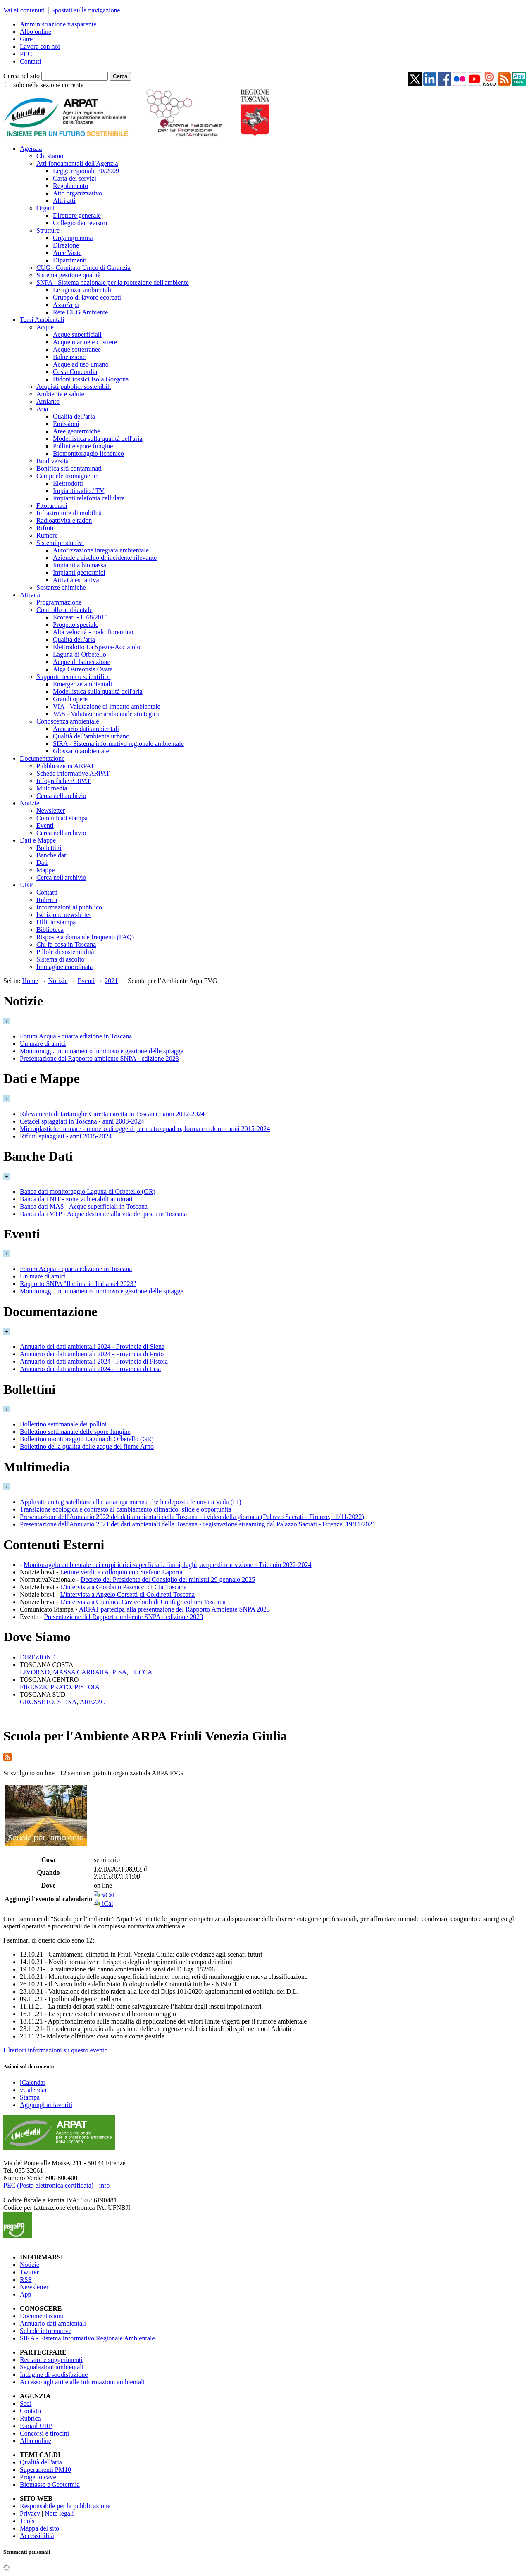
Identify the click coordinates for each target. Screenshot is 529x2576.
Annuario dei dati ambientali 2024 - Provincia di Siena (92, 1346)
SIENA (66, 1701)
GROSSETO (37, 1701)
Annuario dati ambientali (86, 728)
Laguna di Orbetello (79, 654)
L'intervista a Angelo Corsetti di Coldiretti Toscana (127, 1594)
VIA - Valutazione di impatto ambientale (106, 706)
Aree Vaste (67, 252)
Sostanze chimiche (61, 587)
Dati (42, 862)
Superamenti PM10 (45, 2469)
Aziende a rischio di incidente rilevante (105, 557)
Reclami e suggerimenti (51, 2359)
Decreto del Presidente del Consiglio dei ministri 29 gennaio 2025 (168, 1579)
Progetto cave (38, 2477)
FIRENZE (33, 1686)
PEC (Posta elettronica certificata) (48, 2185)
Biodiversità (52, 460)
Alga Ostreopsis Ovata (83, 669)
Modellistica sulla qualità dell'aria (98, 438)
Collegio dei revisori (80, 222)
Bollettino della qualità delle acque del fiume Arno (87, 1446)
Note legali (59, 2513)
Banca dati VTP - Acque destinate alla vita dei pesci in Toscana (103, 1213)
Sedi (25, 2403)
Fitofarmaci (51, 505)
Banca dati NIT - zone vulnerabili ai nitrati (76, 1198)
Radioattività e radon (64, 520)
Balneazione (69, 356)
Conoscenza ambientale (67, 721)
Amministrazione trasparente (58, 24)
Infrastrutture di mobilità (69, 513)
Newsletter (50, 810)
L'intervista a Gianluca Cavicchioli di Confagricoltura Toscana (142, 1601)
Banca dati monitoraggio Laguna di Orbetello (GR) (87, 1191)
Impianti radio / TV (79, 490)
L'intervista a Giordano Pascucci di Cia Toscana (123, 1586)
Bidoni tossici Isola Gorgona (91, 379)
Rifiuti (45, 527)
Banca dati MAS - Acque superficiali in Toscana (84, 1206)
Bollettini (48, 847)
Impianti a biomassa (79, 565)
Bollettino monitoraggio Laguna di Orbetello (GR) (87, 1439)
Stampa (30, 2097)
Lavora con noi (40, 46)
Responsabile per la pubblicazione (65, 2505)
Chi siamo (49, 156)
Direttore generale (77, 215)
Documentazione (42, 758)
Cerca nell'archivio (61, 795)
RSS (25, 2279)
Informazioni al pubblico (69, 907)
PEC (26, 53)
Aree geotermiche (76, 431)
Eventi (45, 825)
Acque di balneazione (81, 661)
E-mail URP (36, 2425)
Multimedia (51, 788)
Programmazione (58, 602)
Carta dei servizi (74, 178)
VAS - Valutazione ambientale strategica (106, 713)
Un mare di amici (43, 1043)
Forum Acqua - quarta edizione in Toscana (76, 1036)
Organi (45, 208)
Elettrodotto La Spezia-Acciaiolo (96, 646)
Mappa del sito (39, 2528)
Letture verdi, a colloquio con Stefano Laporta (121, 1572)
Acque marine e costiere (85, 341)
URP (26, 884)
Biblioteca (50, 929)
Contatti (30, 61)
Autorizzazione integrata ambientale (101, 550)
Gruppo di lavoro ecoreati (87, 297)
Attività (30, 594)
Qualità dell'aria (74, 416)
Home (30, 980)
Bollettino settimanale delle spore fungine (75, 1431)
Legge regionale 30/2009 (86, 170)
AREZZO (93, 1701)
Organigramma (73, 237)
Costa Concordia (75, 371)
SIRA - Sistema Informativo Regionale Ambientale (87, 2338)
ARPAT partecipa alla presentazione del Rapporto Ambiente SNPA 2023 (174, 1609)
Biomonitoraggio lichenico (88, 453)
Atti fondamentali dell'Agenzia (77, 163)
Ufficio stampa (56, 922)
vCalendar (33, 2089)
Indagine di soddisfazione (54, 2374)
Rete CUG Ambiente (80, 312)
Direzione (66, 245)
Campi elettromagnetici (67, 475)
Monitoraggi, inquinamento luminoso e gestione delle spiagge (101, 1051)
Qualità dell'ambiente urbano (91, 736)
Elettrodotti (68, 483)
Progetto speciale (75, 624)
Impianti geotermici (79, 572)
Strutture (48, 230)
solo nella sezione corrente (48, 84)
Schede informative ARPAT (73, 773)
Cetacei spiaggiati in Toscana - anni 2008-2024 (82, 1121)
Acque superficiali (77, 334)
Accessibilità (37, 2535)
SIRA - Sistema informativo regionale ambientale (118, 743)
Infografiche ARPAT (63, 780)
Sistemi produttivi (60, 542)
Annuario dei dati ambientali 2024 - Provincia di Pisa (90, 1368)
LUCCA (141, 1672)
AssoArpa (66, 304)
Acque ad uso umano (81, 364)
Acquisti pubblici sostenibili (73, 386)
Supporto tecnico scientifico (73, 676)
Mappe (45, 870)
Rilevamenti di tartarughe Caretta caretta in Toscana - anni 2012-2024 (112, 1113)
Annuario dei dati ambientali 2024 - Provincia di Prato (92, 1353)
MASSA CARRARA (81, 1672)
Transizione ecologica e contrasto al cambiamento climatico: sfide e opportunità (125, 1509)
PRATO (60, 1686)
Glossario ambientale (81, 751)
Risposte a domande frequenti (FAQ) (85, 936)
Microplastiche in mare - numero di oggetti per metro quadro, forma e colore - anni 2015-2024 (145, 1128)
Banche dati (52, 855)
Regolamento (70, 185)
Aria (42, 408)
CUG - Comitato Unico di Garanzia (83, 267)
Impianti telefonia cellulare (88, 498)
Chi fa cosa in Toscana (66, 944)
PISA (119, 1672)
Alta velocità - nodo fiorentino (93, 632)
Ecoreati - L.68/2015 (80, 617)
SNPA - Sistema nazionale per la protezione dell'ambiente (112, 282)
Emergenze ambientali (82, 684)
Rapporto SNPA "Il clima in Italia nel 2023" (78, 1283)
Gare (26, 39)
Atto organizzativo (77, 193)
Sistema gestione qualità (68, 275)
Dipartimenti (70, 260)
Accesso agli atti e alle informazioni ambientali (82, 2382)
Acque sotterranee (77, 349)
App (25, 2294)
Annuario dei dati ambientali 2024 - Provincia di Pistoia (94, 1361)
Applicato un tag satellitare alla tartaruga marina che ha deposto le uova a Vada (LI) (130, 1501)
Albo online (35, 31)
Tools (27, 2520)
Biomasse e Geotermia (50, 2484)
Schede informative (45, 2330)
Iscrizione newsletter (63, 914)
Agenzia (31, 148)
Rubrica (46, 899)
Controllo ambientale (64, 609)
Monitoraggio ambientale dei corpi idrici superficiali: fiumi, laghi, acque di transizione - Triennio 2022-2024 (167, 1564)
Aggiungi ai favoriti (46, 2104)
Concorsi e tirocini (44, 2433)
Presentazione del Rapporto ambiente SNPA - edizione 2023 (99, 1058)
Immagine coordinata (64, 966)
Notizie (29, 803)
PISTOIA (87, 1686)
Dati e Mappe (38, 840)
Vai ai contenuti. (24, 10)
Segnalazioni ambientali (51, 2367)
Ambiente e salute (60, 394)
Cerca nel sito (21, 75)
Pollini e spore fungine (83, 446)
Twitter (29, 2272)
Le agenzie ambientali (82, 289)
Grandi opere (70, 698)
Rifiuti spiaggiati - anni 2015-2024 (66, 1136)
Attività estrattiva (76, 579)
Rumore (47, 535)
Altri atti (64, 200)
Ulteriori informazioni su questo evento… (58, 2050)
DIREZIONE (37, 1657)
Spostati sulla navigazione (85, 10)
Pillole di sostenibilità (65, 951)
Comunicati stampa (62, 817)
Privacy (30, 2513)
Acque (45, 327)
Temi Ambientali (42, 319)
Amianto (48, 401)
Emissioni (66, 423)
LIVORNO (35, 1672)
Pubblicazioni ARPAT (65, 765)
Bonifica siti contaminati (69, 468)
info (104, 2185)
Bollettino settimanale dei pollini (63, 1424)
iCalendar (32, 2082)
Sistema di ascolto (60, 959)
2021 (111, 980)
